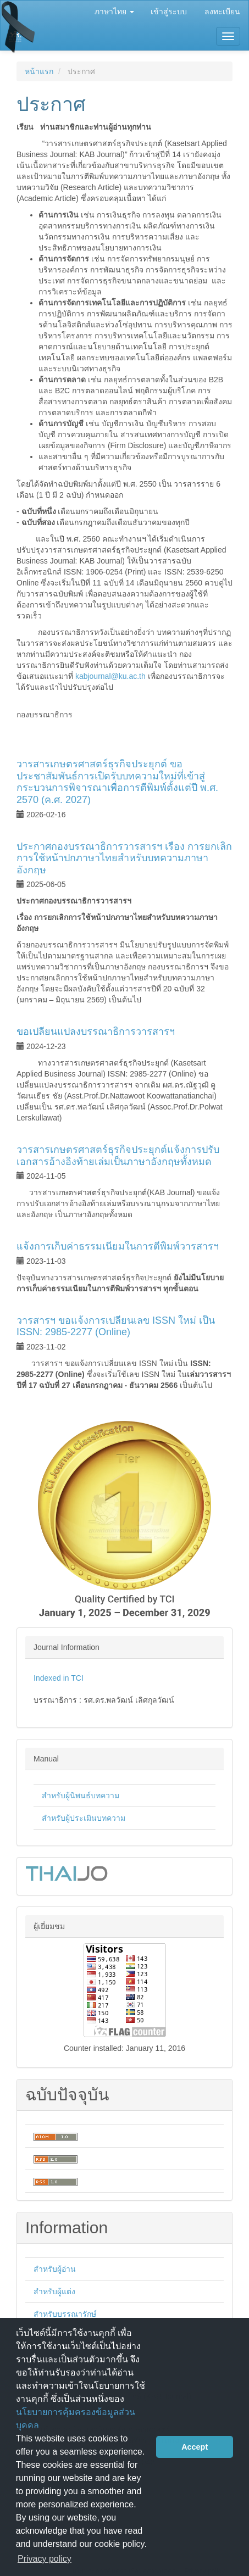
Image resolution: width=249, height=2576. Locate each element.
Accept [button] (194, 2447)
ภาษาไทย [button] (114, 11)
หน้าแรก (39, 71)
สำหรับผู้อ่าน (55, 2269)
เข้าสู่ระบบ (169, 11)
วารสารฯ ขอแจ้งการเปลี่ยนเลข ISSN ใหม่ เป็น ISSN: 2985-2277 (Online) (115, 1326)
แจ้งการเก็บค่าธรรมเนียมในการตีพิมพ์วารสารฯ (117, 1246)
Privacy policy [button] (44, 2558)
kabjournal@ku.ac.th (110, 676)
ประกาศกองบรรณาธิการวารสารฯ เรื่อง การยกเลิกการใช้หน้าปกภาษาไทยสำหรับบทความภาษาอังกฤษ (124, 858)
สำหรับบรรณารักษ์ (65, 2314)
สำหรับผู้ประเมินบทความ (83, 1818)
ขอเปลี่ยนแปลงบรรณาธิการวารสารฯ (95, 1031)
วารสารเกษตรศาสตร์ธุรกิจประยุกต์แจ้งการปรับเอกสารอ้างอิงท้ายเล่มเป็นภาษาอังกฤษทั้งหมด (117, 1155)
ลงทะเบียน (222, 11)
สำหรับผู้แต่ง (54, 2291)
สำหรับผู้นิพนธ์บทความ (80, 1795)
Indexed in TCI (59, 1678)
